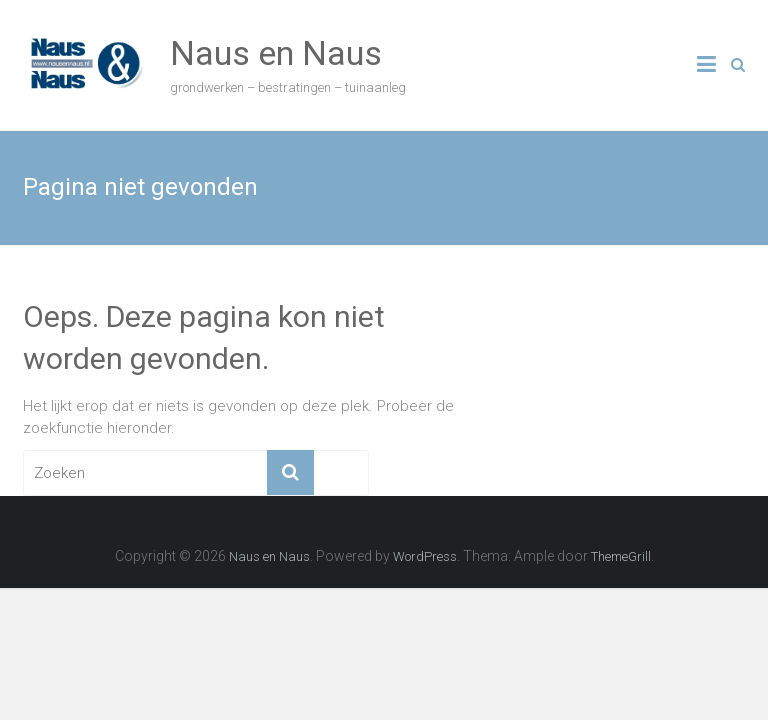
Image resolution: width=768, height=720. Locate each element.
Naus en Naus (276, 53)
